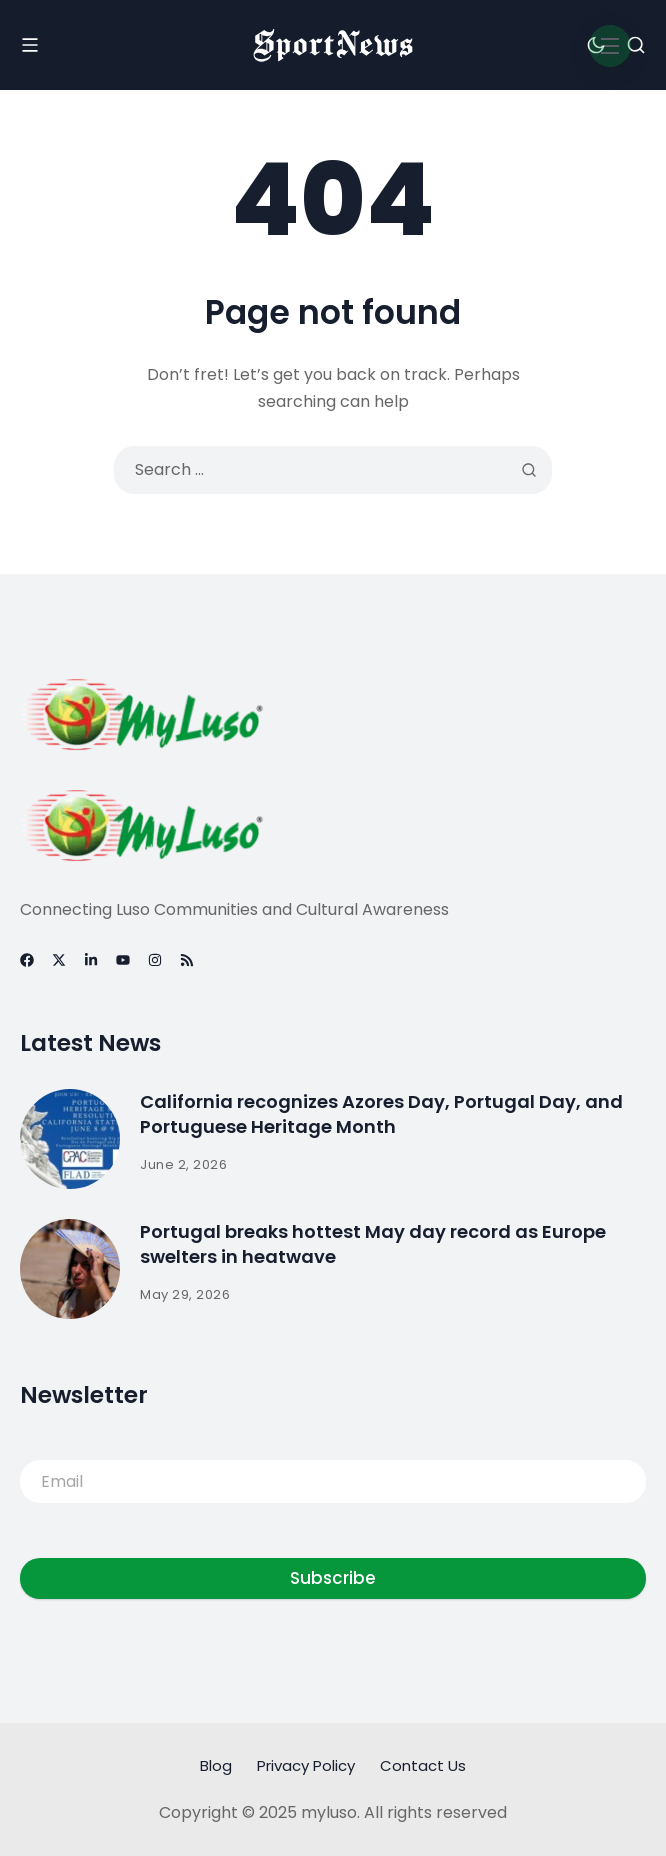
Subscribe (333, 1578)
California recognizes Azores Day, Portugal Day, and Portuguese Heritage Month (381, 1114)
